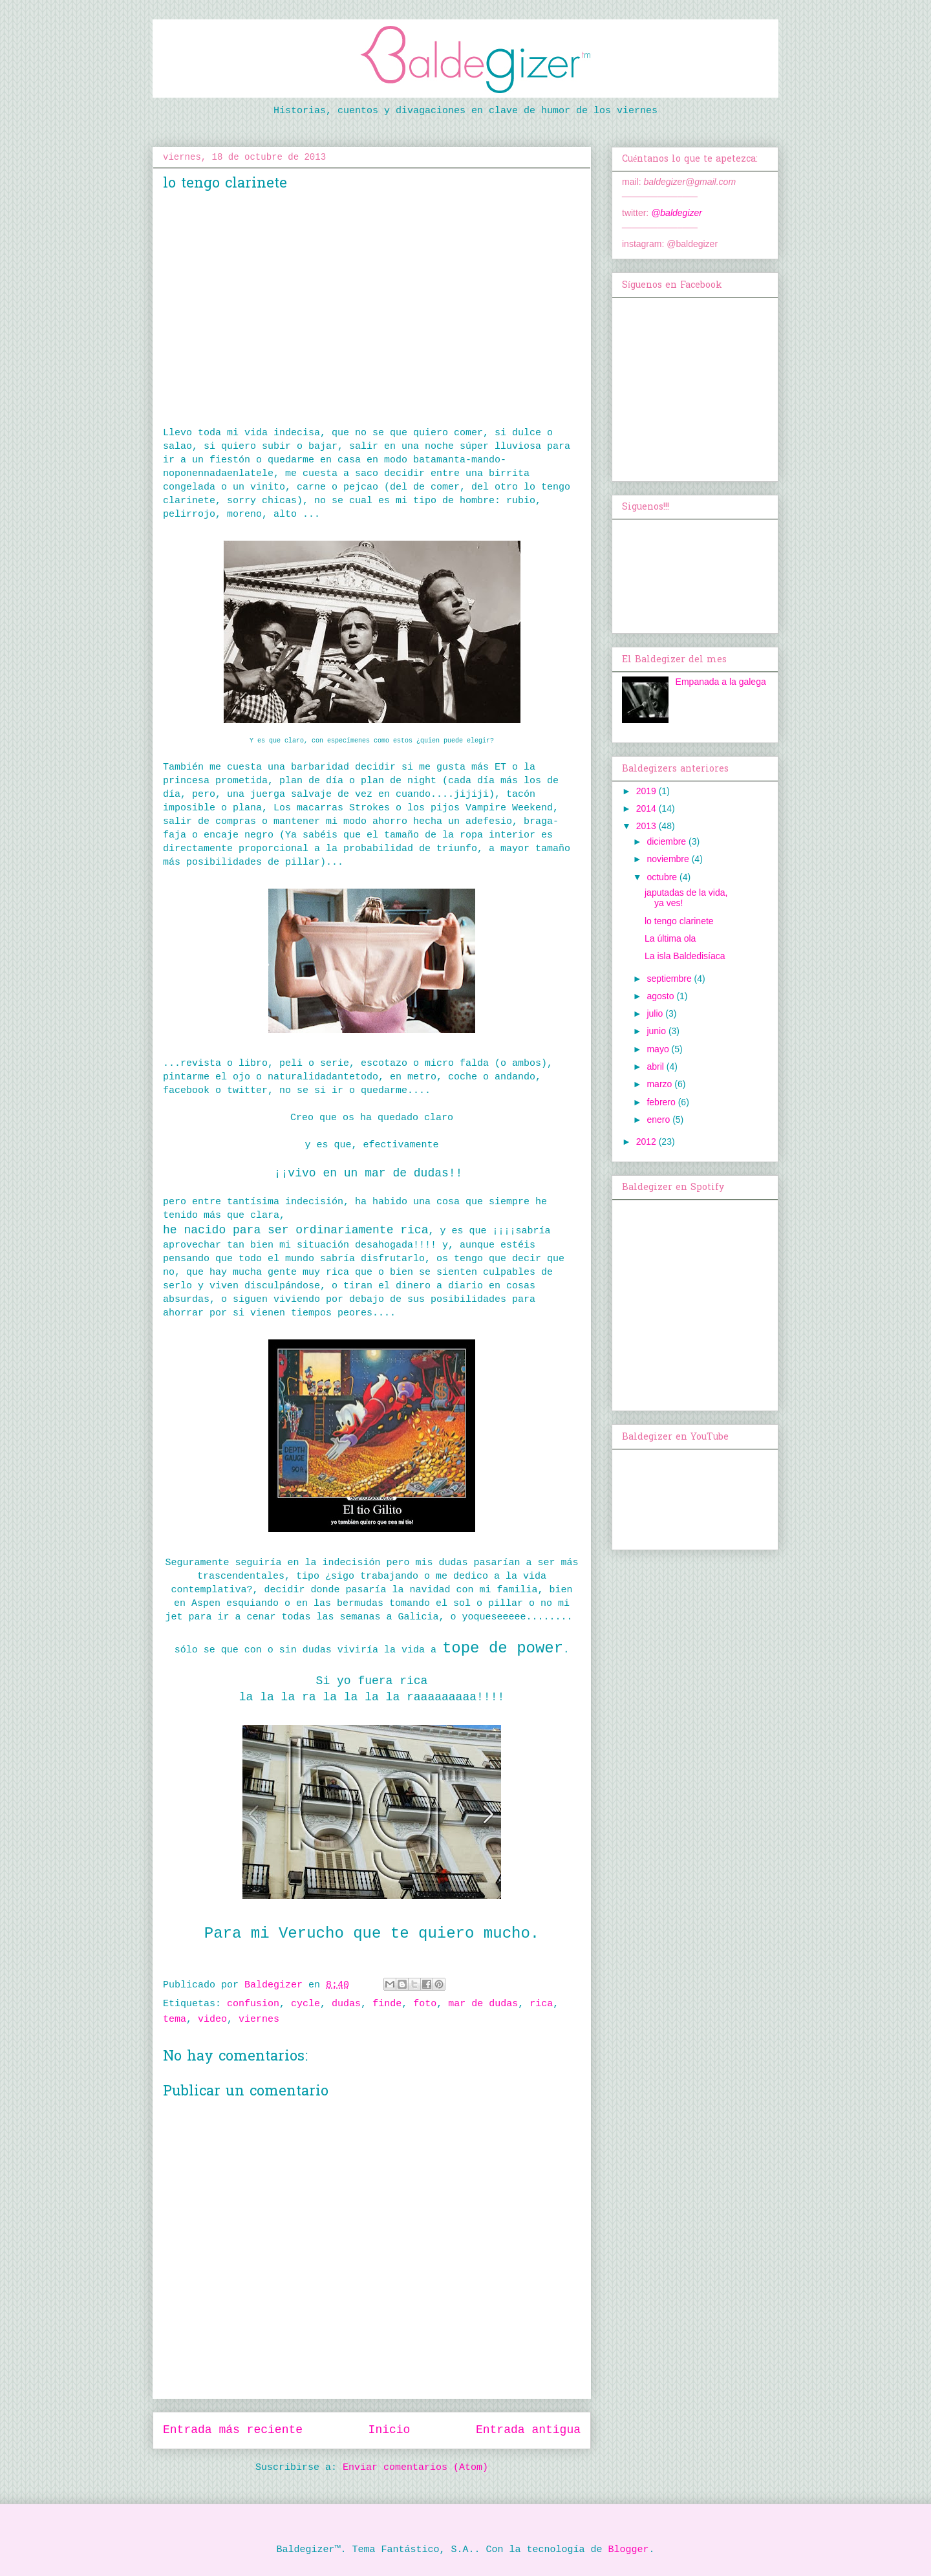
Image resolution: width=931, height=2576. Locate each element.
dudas (346, 2003)
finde (386, 2003)
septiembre (670, 978)
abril (656, 1066)
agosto (661, 996)
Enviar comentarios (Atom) (415, 2467)
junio (657, 1031)
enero (659, 1119)
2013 (647, 826)
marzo (660, 1084)
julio (656, 1013)
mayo (659, 1049)
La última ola (670, 938)
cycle (305, 2003)
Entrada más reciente (233, 2429)
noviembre (669, 859)
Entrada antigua (528, 2429)
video (212, 2019)
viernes (259, 2019)
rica (541, 2003)
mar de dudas (483, 2003)
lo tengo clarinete (679, 921)
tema (174, 2019)
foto (424, 2003)
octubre (663, 877)
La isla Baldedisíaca (685, 956)
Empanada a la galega (721, 681)
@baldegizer (676, 213)
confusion (253, 2003)
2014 (647, 808)
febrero (662, 1102)
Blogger (628, 2549)
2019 (647, 791)
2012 (647, 1141)
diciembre (668, 841)
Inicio (390, 2429)
